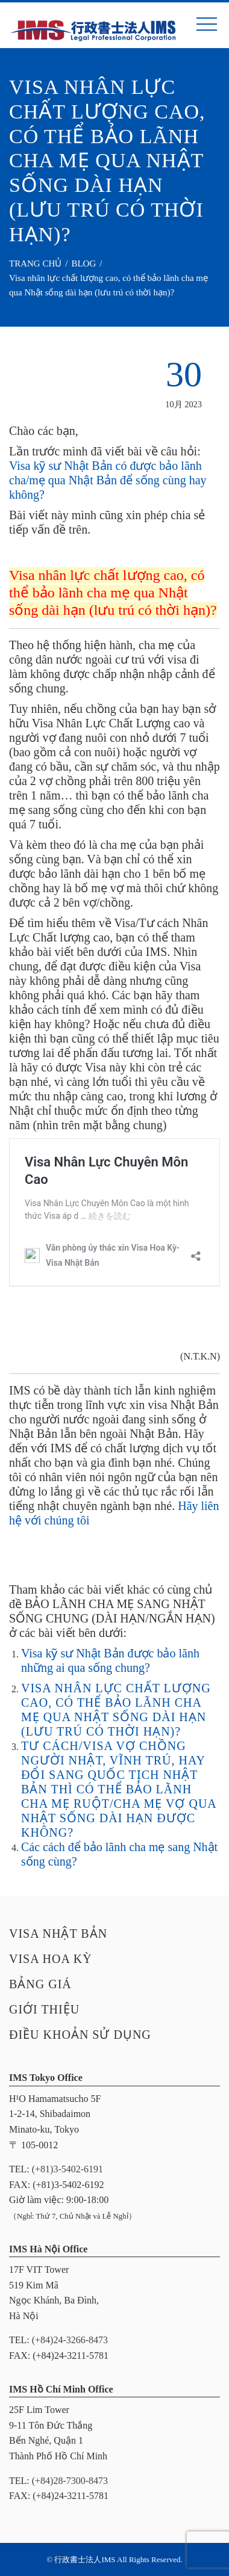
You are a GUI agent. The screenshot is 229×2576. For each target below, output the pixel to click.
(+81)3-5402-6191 (67, 2169)
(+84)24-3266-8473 (70, 2340)
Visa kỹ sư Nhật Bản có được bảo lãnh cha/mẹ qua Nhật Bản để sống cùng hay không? (108, 480)
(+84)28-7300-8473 (70, 2481)
